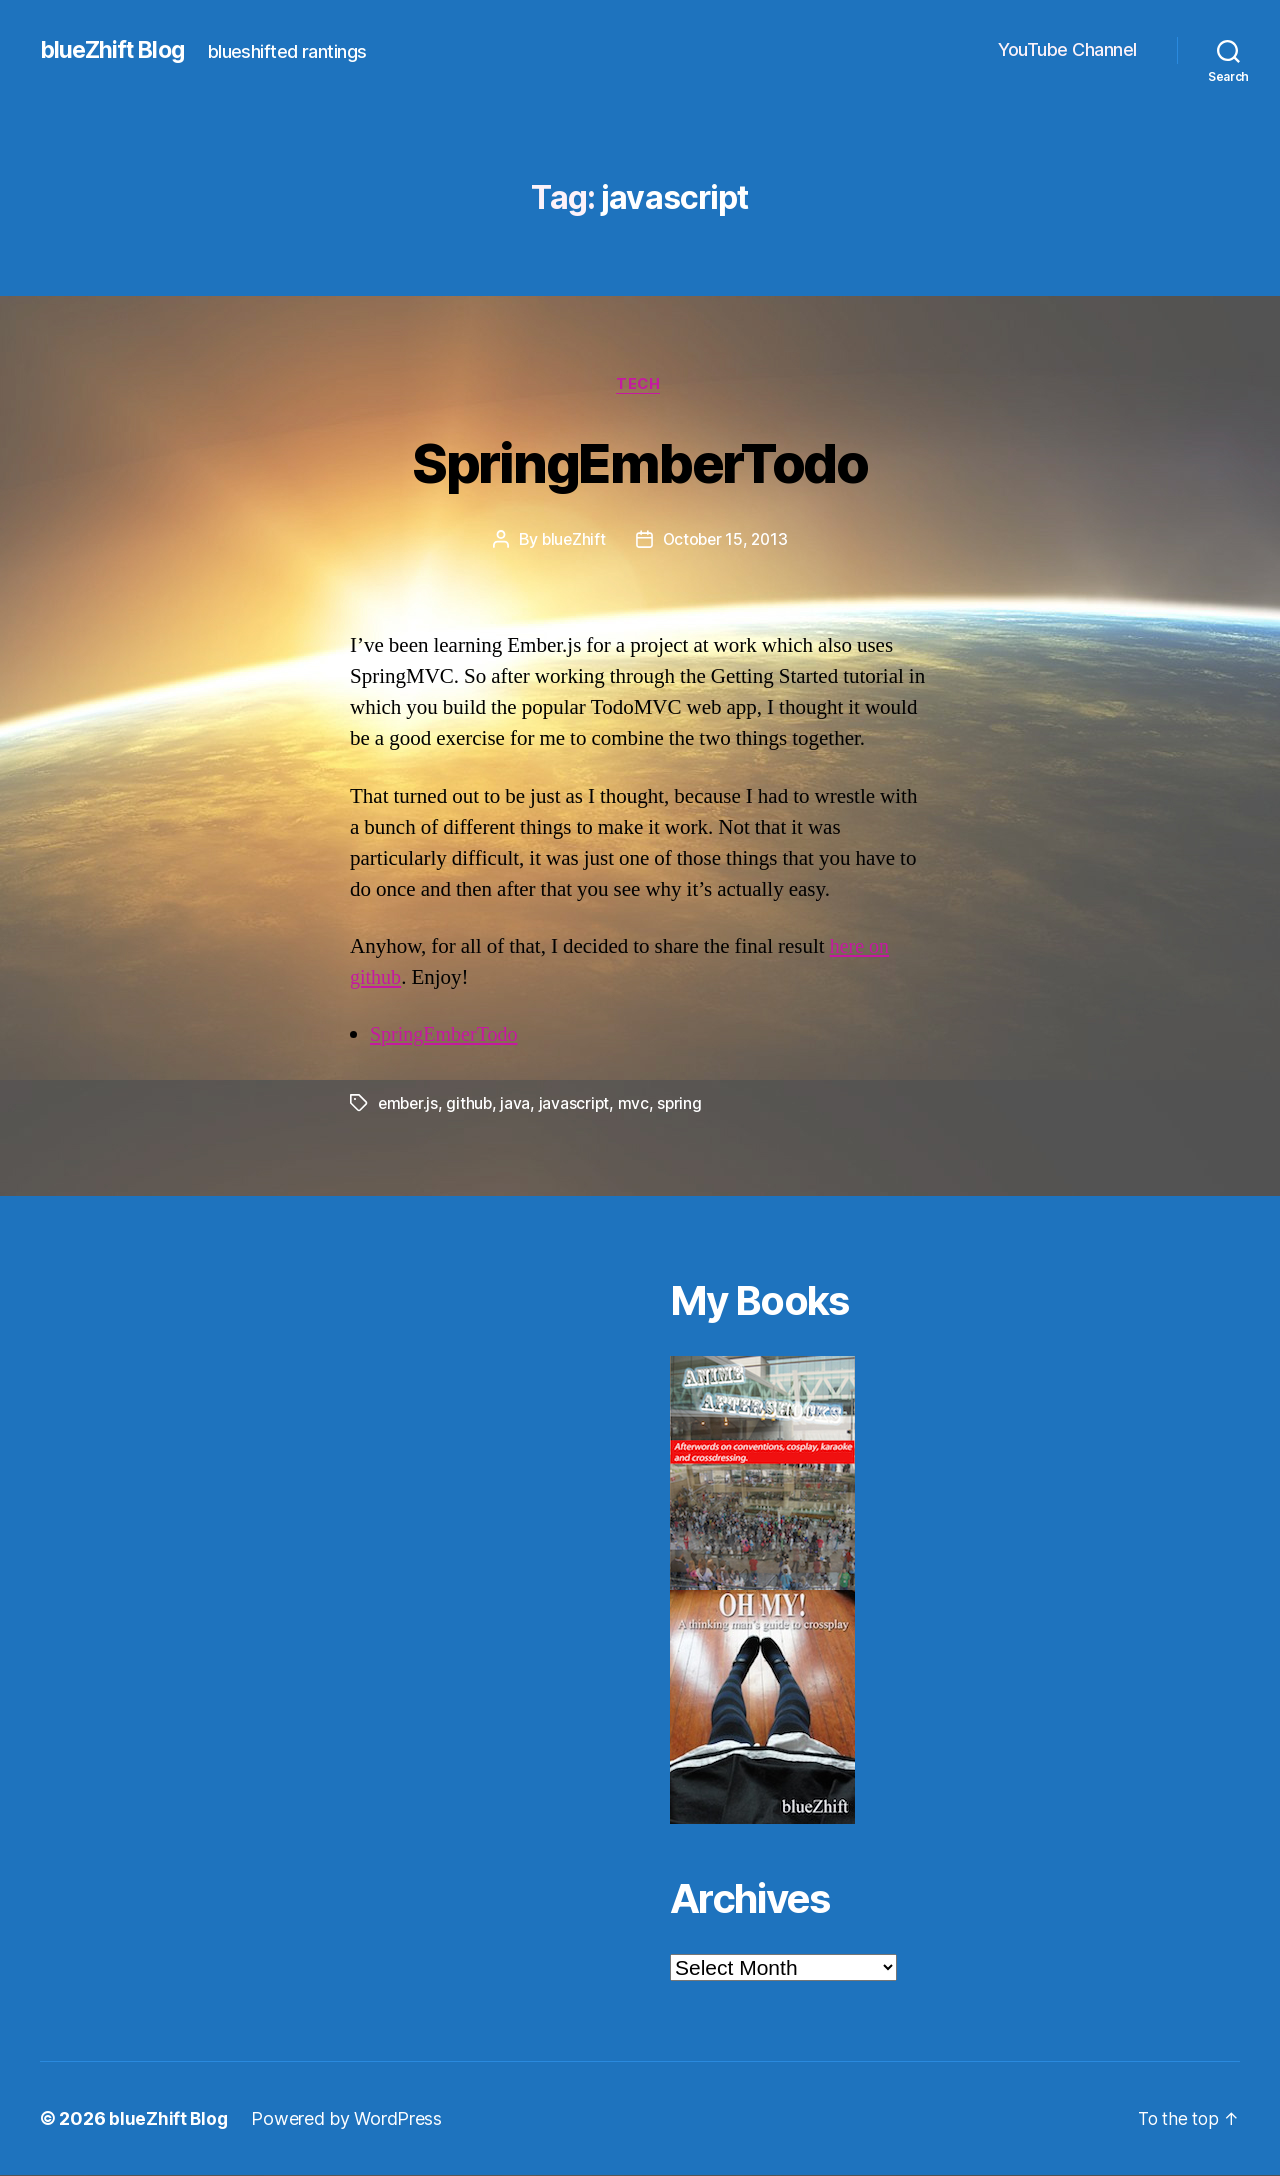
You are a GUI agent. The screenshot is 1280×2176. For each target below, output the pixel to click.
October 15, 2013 (726, 541)
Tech (639, 385)
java (519, 1105)
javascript (578, 1105)
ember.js (409, 1105)
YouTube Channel (1067, 49)
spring (684, 1105)
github (472, 1105)
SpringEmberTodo (640, 461)
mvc (637, 1105)
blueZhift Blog (115, 50)
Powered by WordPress (348, 2119)
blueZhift (571, 541)
